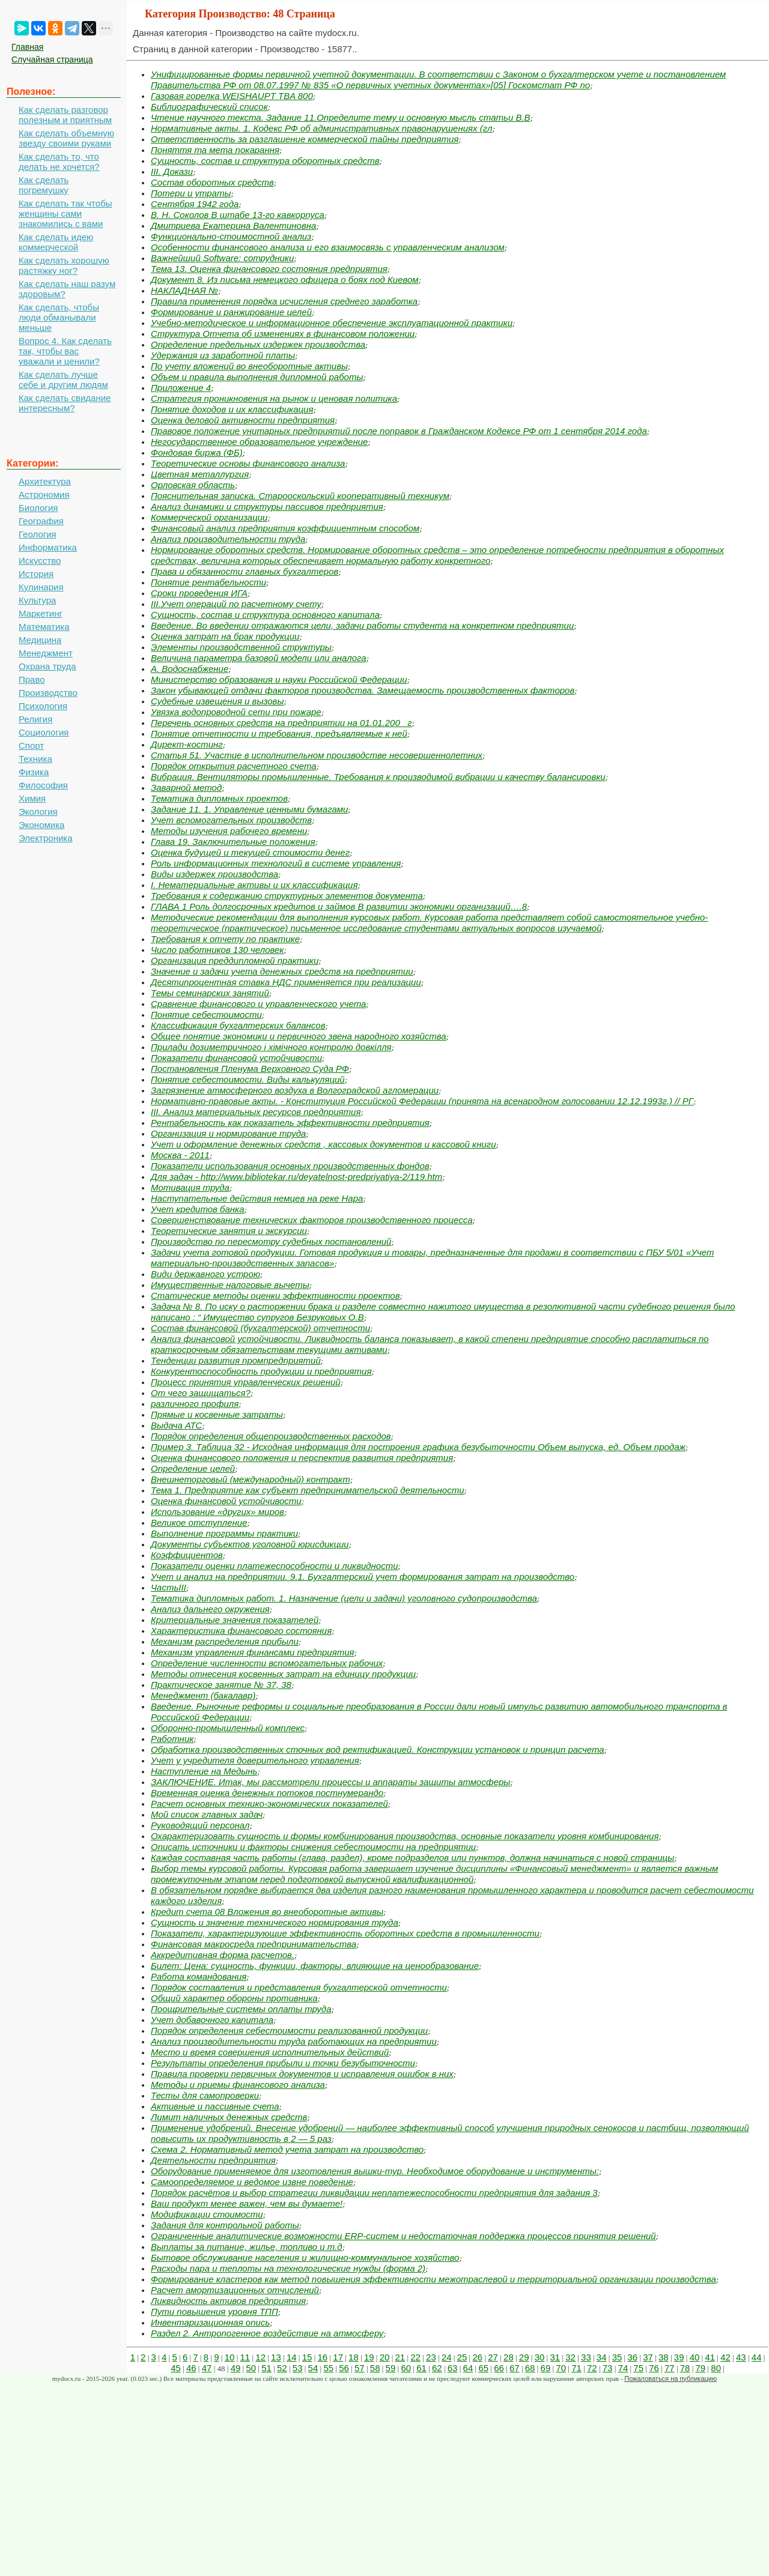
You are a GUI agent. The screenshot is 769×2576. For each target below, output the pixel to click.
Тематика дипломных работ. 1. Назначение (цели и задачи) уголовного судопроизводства (344, 1598)
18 (353, 2357)
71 (576, 2368)
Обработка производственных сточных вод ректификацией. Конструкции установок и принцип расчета (377, 1749)
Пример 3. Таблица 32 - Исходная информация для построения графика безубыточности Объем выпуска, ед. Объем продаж (418, 1447)
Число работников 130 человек (217, 950)
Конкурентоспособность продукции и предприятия (261, 1371)
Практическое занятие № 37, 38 (221, 1685)
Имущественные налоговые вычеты (230, 1285)
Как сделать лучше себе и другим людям (63, 379)
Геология (37, 534)
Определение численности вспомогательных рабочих (267, 1663)
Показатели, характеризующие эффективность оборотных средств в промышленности (345, 1933)
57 (359, 2368)
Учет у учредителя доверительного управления (255, 1760)
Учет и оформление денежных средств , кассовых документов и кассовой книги (323, 1144)
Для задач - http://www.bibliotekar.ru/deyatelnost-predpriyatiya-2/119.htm (296, 1177)
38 (663, 2357)
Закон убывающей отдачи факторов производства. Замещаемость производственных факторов (362, 690)
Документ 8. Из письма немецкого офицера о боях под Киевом (285, 279)
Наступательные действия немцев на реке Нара (257, 1198)
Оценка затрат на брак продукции (225, 636)
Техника (35, 759)
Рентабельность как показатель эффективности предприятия (290, 1122)
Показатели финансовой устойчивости (236, 1058)
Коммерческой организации (209, 517)
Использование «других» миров (217, 1512)
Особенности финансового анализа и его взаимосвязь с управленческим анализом (328, 247)
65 (483, 2368)
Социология (43, 732)
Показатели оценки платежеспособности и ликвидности (274, 1566)
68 (530, 2368)
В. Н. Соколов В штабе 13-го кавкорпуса (237, 215)
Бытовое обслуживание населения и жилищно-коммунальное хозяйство (305, 2257)
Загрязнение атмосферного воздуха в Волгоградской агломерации (295, 1090)
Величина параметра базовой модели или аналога (258, 658)
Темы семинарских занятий (210, 993)
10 (230, 2357)
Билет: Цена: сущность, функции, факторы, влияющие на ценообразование (315, 1966)
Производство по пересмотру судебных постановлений (271, 1241)
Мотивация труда (190, 1187)
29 (524, 2357)
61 (421, 2368)
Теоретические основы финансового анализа (248, 463)
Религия (35, 719)
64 (468, 2368)
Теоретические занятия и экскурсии (229, 1231)
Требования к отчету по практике (225, 939)
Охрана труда (47, 666)
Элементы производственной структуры (241, 647)
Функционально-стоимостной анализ (231, 236)
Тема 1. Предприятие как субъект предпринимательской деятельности (307, 1490)
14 (292, 2357)
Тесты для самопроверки (205, 2095)
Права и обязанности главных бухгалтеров (244, 571)
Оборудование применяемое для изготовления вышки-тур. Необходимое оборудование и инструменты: (375, 2171)
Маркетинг (40, 613)
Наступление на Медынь (204, 1771)
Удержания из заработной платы (223, 355)
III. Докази (172, 171)
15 (307, 2357)
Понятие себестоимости (206, 1014)
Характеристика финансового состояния (241, 1630)
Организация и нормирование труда (228, 1133)
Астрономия (44, 494)
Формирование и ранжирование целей (231, 312)
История (36, 574)
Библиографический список (209, 106)
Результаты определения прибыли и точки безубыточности (283, 2063)
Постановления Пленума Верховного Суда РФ (250, 1068)
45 (176, 2368)
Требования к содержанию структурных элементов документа (287, 895)
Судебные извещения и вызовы (217, 701)
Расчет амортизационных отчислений (235, 2290)
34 (602, 2357)
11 (245, 2357)
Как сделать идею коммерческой (56, 242)
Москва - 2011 (180, 1155)
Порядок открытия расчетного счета (234, 766)
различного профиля (195, 1403)
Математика (44, 626)
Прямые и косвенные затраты (217, 1414)
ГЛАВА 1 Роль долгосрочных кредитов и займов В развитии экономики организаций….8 (339, 906)
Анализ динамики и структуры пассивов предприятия (267, 506)
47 (207, 2368)
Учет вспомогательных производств (231, 820)
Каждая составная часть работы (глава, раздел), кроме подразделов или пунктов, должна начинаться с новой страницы (412, 1857)
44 (757, 2357)
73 (608, 2368)
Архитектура (45, 481)
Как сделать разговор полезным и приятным (65, 114)
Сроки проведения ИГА (199, 593)
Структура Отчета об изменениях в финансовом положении (283, 333)
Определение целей (193, 1468)
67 (514, 2368)
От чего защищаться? (201, 1393)
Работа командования (198, 1976)
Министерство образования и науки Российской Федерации (279, 679)
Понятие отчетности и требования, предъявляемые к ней (279, 733)
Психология (43, 706)
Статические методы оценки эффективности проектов (275, 1295)
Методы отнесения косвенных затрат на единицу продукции (283, 1674)
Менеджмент (46, 653)
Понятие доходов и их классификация (232, 409)
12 (260, 2357)
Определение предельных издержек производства (258, 344)
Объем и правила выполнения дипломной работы (257, 377)
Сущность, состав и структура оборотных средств (265, 161)
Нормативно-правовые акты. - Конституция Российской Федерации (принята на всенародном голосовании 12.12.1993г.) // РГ (422, 1101)
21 (400, 2357)
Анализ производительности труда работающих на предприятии (294, 2041)
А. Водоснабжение (189, 669)
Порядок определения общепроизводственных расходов (271, 1436)
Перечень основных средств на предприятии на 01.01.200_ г (281, 723)
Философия (43, 785)
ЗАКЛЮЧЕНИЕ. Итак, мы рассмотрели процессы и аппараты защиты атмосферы (330, 1782)
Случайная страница (52, 59)
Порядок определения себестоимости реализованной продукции (289, 2030)
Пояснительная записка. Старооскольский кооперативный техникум (300, 496)
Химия (32, 798)
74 (623, 2368)
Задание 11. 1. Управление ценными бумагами (249, 809)
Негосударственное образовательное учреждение (259, 442)
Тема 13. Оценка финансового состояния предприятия (269, 269)
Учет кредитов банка (198, 1209)
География (41, 521)
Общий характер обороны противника (234, 1998)
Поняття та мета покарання (215, 150)
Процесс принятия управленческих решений (246, 1382)
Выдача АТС (176, 1425)
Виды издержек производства (214, 874)
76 (654, 2368)
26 (477, 2357)
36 (632, 2357)
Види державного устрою (205, 1274)
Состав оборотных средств (212, 182)
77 (669, 2368)
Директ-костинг (187, 744)
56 (344, 2368)
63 (453, 2368)
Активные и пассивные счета (215, 2106)
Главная (27, 47)
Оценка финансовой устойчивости (226, 1501)
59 (391, 2368)
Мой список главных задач (207, 1814)
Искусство (40, 560)
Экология (38, 811)
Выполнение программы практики (224, 1533)
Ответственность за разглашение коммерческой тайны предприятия (304, 139)
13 (276, 2357)
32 (570, 2357)
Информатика (48, 547)
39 (679, 2357)
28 (508, 2357)
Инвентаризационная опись (210, 2322)
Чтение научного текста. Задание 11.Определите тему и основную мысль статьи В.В (340, 117)
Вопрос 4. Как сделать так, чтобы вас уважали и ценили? (65, 351)
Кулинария (41, 587)
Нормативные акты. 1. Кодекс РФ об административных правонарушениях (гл (321, 128)
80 (716, 2368)
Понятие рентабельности (208, 582)
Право (32, 679)
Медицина (40, 640)
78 (685, 2368)
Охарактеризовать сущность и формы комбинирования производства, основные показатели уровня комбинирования (404, 1836)
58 (375, 2368)
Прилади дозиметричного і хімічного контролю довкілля (271, 1047)
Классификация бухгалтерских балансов (238, 1025)
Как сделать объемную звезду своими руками (66, 138)
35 (617, 2357)
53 (298, 2368)
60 (406, 2368)
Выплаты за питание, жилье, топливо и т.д (246, 2247)
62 (437, 2368)
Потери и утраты (191, 193)
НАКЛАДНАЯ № (184, 290)
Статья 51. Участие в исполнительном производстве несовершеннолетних (316, 755)
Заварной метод (186, 787)
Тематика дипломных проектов (219, 798)
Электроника (46, 838)
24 (447, 2357)
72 (592, 2368)
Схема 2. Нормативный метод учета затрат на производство (287, 2149)
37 (648, 2357)
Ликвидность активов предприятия (228, 2301)
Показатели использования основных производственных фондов (290, 1166)
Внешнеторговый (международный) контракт (250, 1479)
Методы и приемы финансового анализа (238, 2084)
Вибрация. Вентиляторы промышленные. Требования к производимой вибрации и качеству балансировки (378, 777)
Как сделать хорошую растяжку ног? (64, 265)
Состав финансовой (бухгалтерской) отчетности (260, 1328)
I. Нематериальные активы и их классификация (254, 885)
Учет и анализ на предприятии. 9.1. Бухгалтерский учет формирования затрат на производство (362, 1576)
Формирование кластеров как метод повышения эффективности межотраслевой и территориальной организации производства (433, 2279)
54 (313, 2368)
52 (282, 2368)
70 (561, 2368)
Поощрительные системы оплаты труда (241, 2009)
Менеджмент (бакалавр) (203, 1695)
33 (586, 2357)
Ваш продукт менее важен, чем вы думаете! (246, 2203)
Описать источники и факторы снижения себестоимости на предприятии (313, 1847)
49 (236, 2368)
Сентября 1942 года (195, 204)
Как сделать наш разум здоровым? (67, 289)
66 (499, 2368)
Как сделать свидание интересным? (65, 403)
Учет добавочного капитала (212, 2020)
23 (431, 2357)
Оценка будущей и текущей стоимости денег (250, 852)
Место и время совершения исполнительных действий (270, 2052)
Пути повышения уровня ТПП (214, 2311)
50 (251, 2368)
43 (741, 2357)
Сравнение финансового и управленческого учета (258, 1004)
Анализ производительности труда (228, 539)
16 (323, 2357)
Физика (34, 772)
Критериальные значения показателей (234, 1620)
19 (369, 2357)
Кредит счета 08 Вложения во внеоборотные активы (267, 1911)
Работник (172, 1739)
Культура (37, 600)
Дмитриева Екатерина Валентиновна (233, 225)
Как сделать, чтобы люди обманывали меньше (59, 317)
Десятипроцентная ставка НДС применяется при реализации (286, 982)
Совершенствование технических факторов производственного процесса (312, 1220)
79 (701, 2368)
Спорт (31, 745)
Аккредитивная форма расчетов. (222, 1955)
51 (266, 2368)
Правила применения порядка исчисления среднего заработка (284, 301)
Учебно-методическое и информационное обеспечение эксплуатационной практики (331, 323)
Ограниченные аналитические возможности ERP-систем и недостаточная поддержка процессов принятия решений (403, 2236)
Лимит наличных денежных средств (229, 2117)
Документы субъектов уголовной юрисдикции (250, 1544)
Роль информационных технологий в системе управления (276, 863)
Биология (38, 508)
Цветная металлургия (200, 474)
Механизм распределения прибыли (225, 1641)
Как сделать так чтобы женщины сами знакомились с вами (65, 213)
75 (638, 2368)
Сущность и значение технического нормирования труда (274, 1922)
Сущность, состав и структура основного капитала (265, 614)
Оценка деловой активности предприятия (243, 420)
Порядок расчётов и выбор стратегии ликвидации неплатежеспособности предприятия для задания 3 (374, 2192)
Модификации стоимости (207, 2214)
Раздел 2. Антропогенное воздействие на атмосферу (267, 2333)
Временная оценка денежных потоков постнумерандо (267, 1793)
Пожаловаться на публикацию (670, 2378)
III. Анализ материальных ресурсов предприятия (255, 1112)
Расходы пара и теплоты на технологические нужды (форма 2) (288, 2268)
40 (695, 2357)
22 (415, 2357)
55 (328, 2368)
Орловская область (193, 485)
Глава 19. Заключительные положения (233, 841)
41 (710, 2357)
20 (385, 2357)
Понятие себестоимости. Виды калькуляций (248, 1079)
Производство (48, 693)
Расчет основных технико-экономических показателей (269, 1803)
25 (462, 2357)
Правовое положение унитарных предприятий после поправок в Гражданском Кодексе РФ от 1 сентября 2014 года (399, 431)
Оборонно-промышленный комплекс (228, 1728)
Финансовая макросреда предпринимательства (253, 1944)
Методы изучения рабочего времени (229, 831)
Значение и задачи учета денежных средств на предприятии (282, 971)
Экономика (41, 825)
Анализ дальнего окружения (210, 1609)
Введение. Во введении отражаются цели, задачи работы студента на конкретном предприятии (362, 625)
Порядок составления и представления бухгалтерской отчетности (299, 1987)
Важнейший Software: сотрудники (222, 258)
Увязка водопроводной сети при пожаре (236, 712)
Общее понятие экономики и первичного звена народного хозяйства (298, 1036)
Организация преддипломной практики (234, 960)
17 (338, 2357)
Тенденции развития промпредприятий (236, 1360)
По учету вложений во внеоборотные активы (249, 366)
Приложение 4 (181, 387)
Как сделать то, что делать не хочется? (59, 161)
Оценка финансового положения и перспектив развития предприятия (302, 1458)
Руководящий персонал (200, 1825)
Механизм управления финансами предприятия (252, 1652)
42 (725, 2357)
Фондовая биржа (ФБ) (197, 452)
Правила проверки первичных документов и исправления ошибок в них (302, 2074)
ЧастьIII (168, 1587)
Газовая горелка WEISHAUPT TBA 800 (232, 96)
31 (555, 2357)
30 (540, 2357)
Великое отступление (199, 1522)
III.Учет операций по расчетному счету (236, 604)
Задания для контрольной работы (225, 2225)
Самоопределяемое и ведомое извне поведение (252, 2182)
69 (546, 2368)
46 (191, 2368)
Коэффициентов (187, 1555)
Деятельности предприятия (213, 2160)
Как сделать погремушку (43, 185)
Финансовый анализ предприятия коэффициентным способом (285, 528)
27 (493, 2357)
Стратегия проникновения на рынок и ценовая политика (274, 398)
